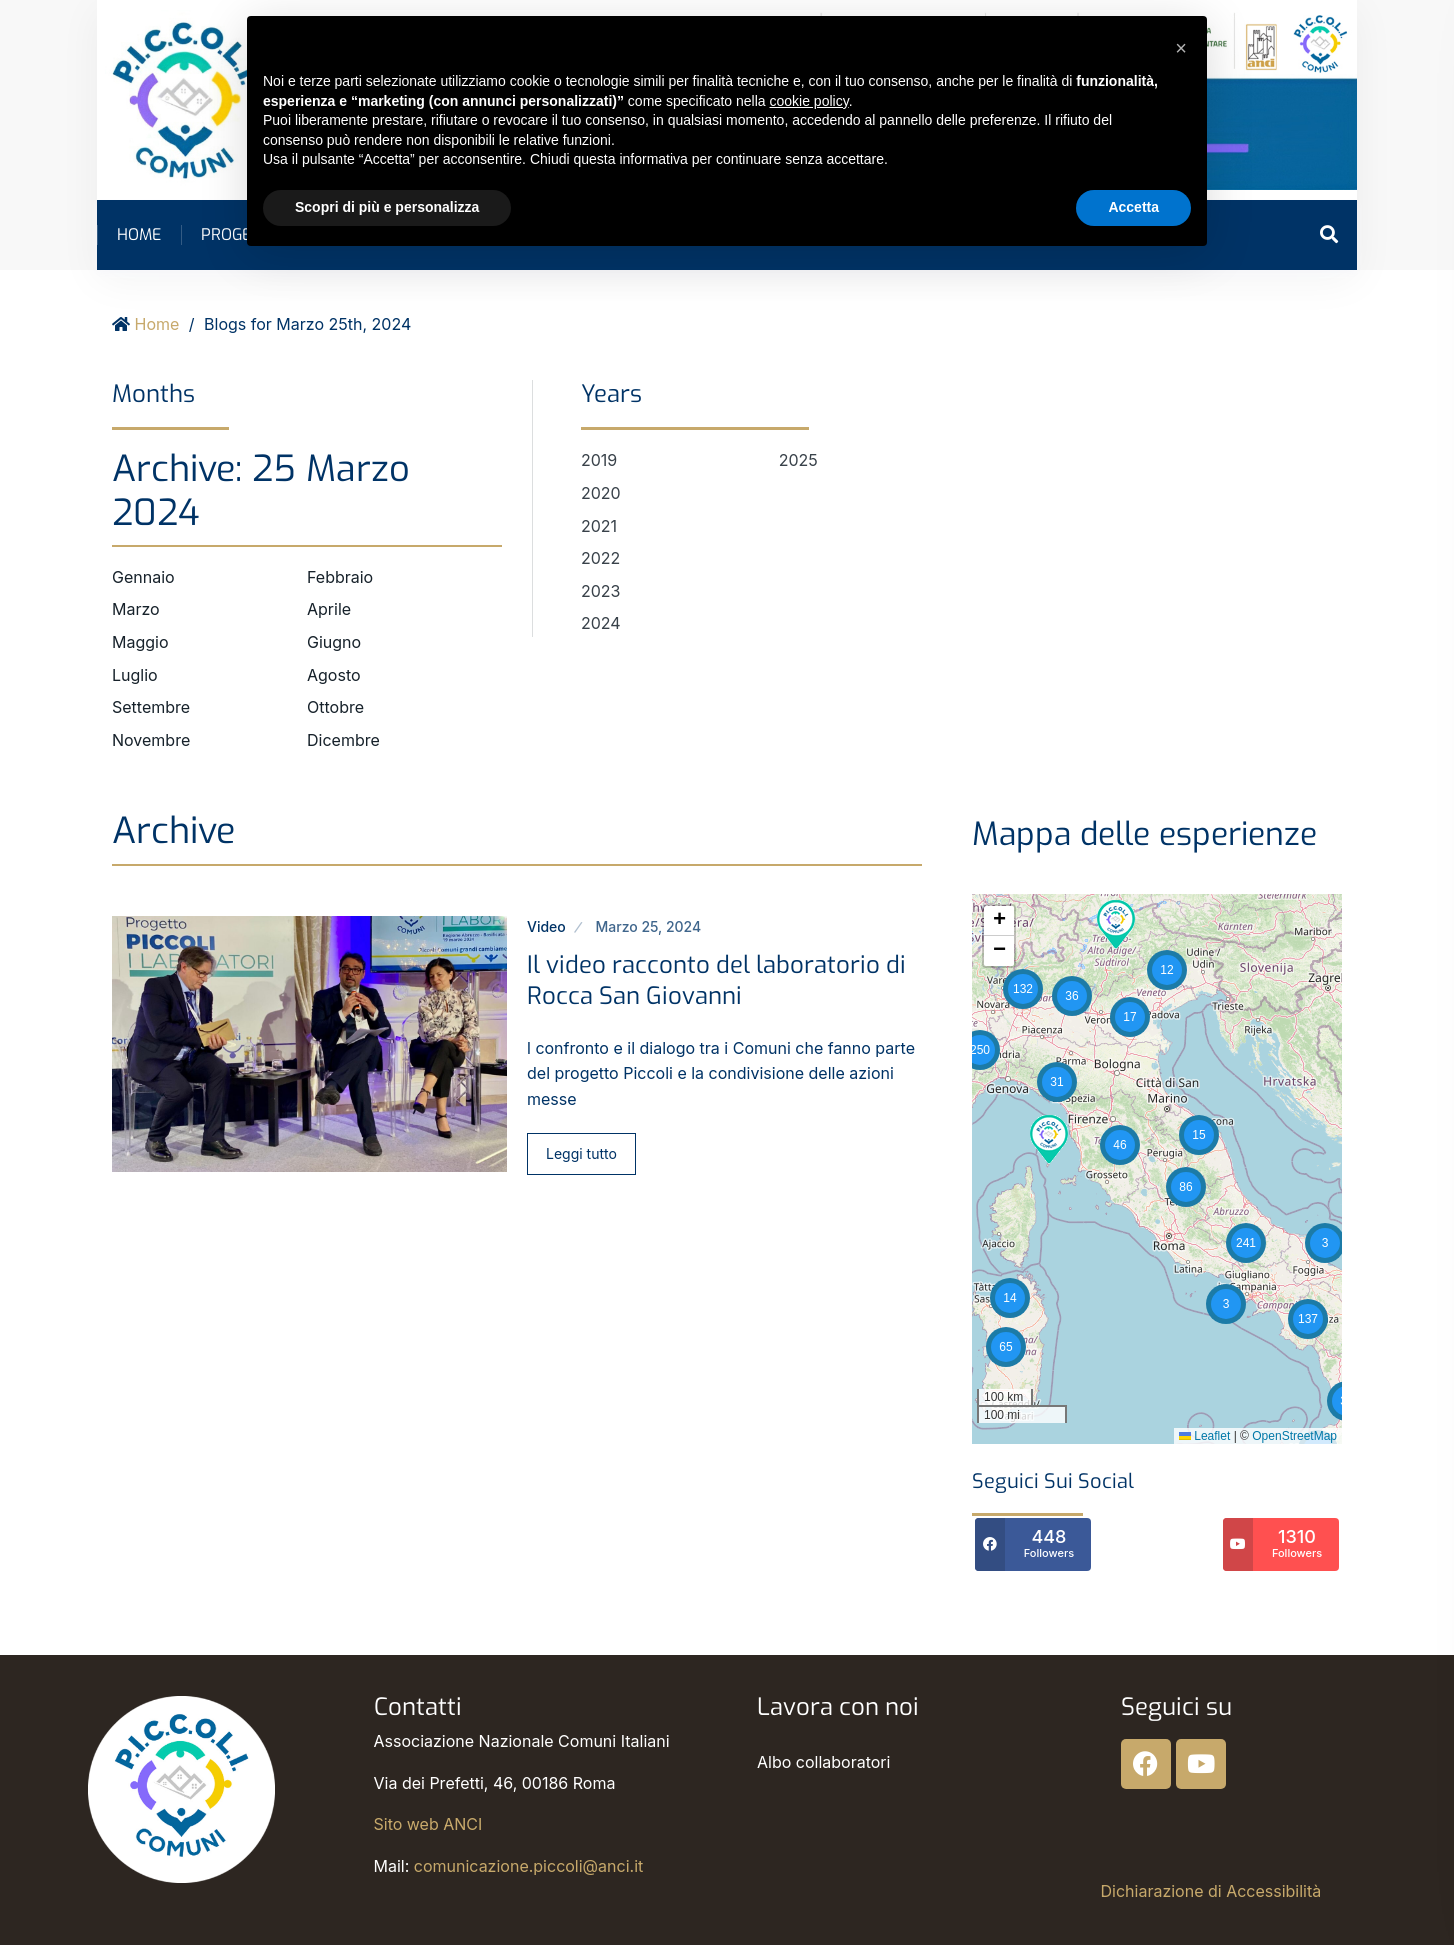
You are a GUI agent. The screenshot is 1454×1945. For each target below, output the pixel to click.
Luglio (135, 675)
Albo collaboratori (823, 1762)
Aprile (329, 609)
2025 (798, 460)
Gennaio (143, 577)
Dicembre (343, 740)
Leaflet (1204, 1436)
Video (546, 926)
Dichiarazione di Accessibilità (1211, 1891)
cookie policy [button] (809, 101)
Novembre (151, 740)
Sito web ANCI (428, 1824)
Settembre (151, 707)
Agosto (334, 675)
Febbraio (340, 577)
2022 (600, 558)
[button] (1010, 1298)
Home (139, 234)
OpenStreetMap (1294, 1436)
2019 (599, 460)
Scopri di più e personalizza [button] (387, 207)
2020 (601, 493)
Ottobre (335, 707)
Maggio (140, 642)
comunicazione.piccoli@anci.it (528, 1866)
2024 (601, 623)
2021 (599, 526)
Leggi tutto (581, 1153)
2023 (601, 591)
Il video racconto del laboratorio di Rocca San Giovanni (716, 980)
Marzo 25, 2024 (648, 926)
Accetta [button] (1133, 207)
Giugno (334, 642)
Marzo (136, 609)
